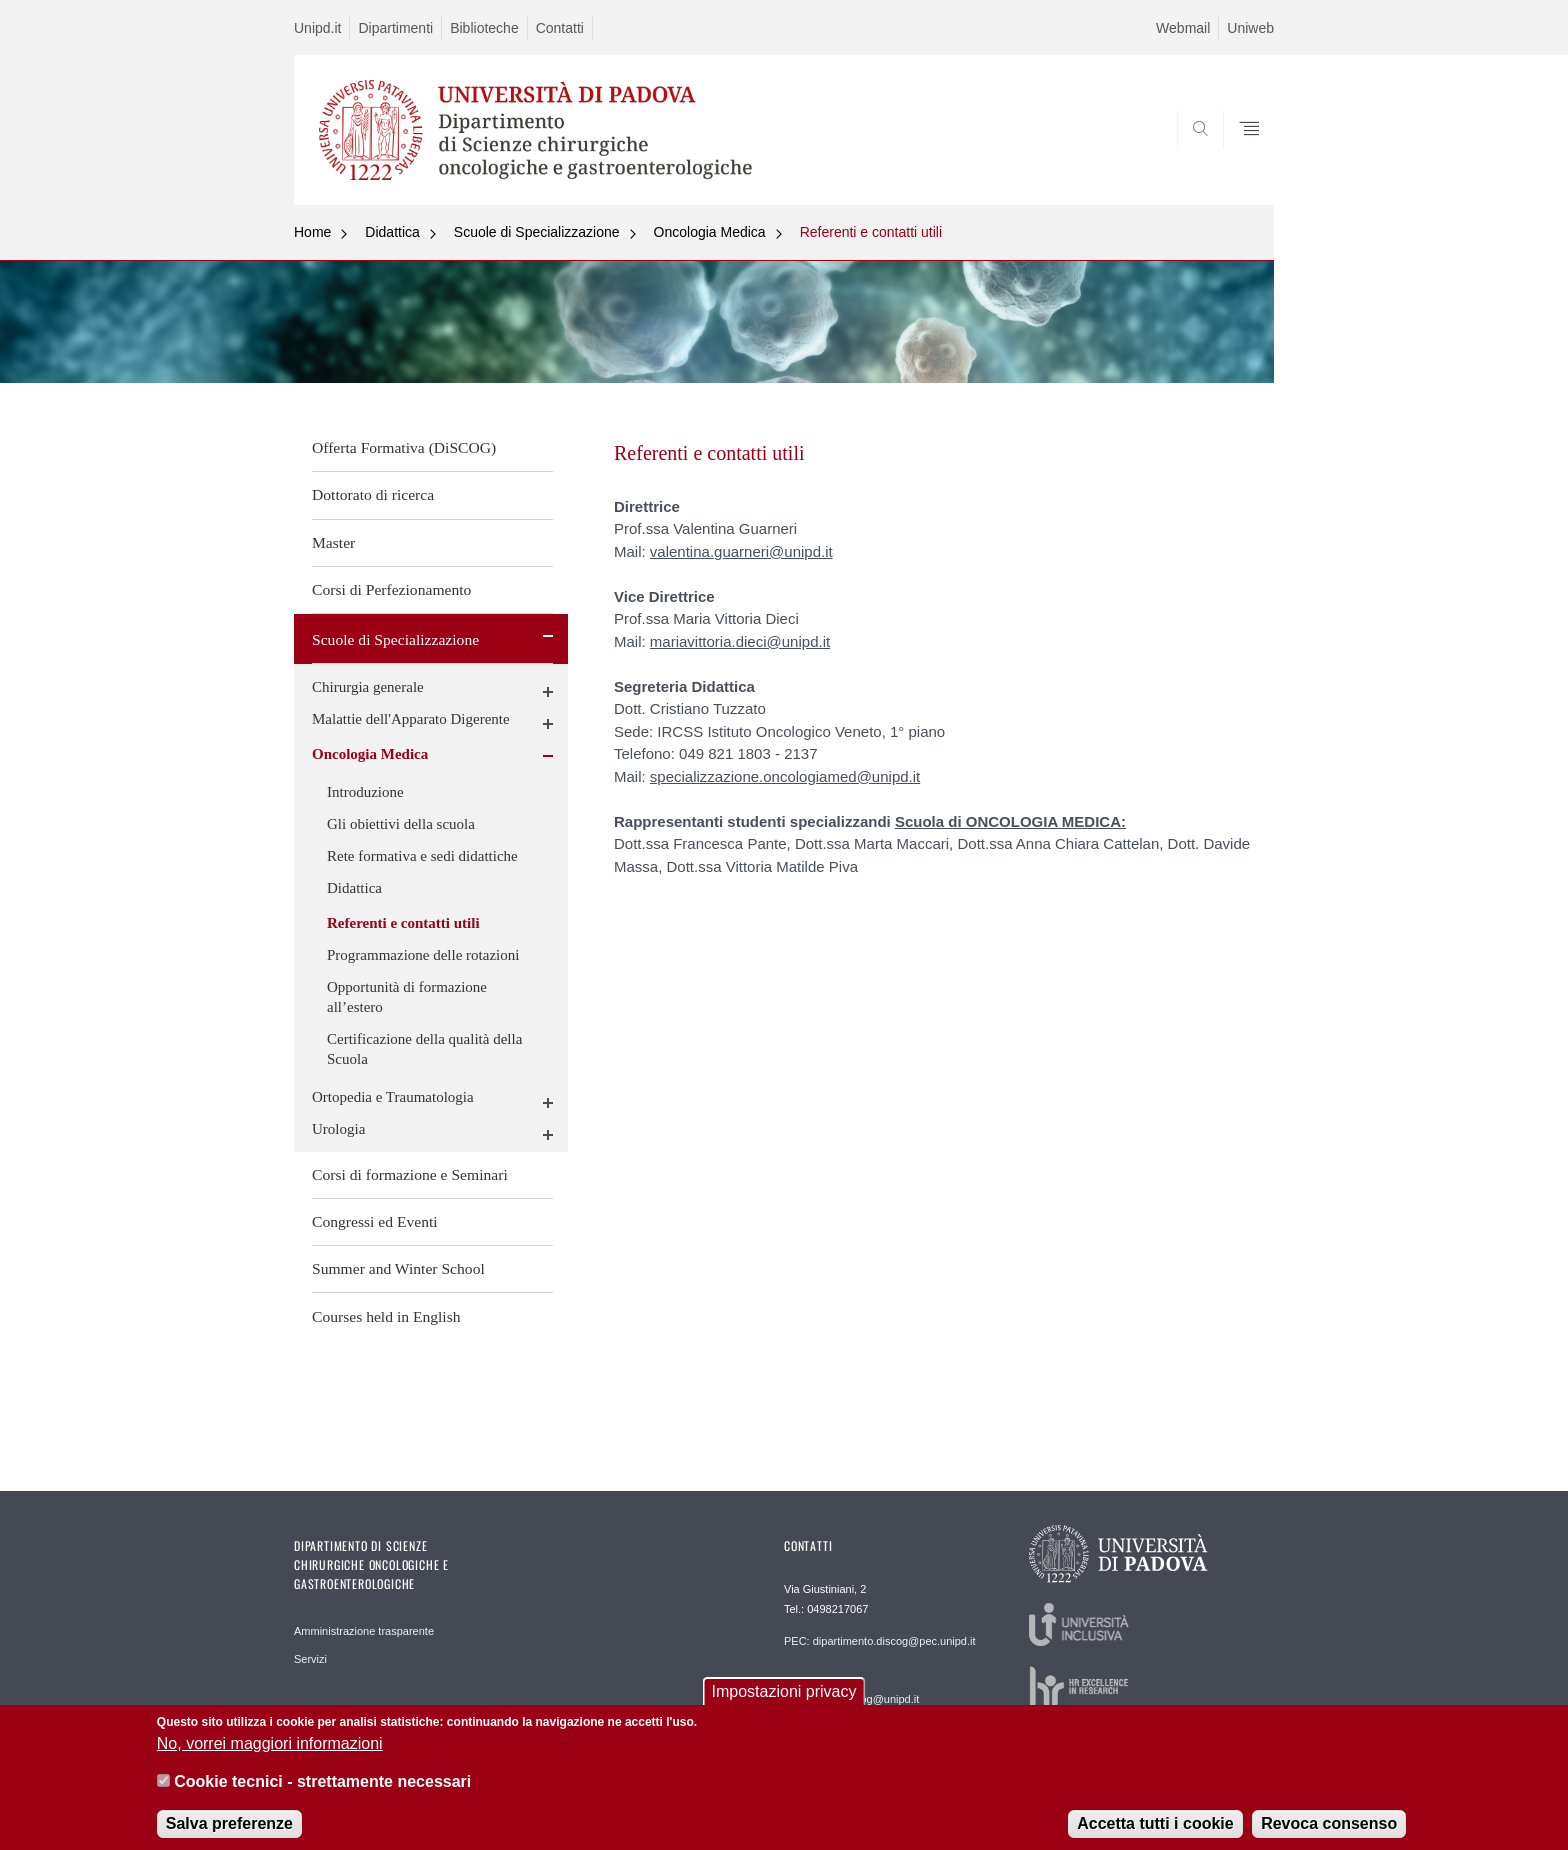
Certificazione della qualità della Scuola (424, 1049)
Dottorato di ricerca (373, 494)
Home (312, 232)
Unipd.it (317, 28)
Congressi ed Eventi (375, 1221)
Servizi (310, 1659)
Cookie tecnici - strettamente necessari (322, 1793)
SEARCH (1239, 157)
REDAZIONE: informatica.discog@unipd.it (851, 1692)
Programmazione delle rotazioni (423, 955)
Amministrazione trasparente (364, 1631)
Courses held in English (386, 1316)
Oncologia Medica (710, 232)
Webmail (1183, 28)
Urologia (338, 1129)
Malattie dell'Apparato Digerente (411, 719)
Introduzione (365, 792)
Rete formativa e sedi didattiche (422, 856)
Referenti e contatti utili (871, 232)
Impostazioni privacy (784, 1704)
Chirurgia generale (368, 687)
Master (333, 542)
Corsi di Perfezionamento (391, 589)
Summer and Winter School (398, 1268)
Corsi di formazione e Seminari (410, 1174)
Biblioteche (484, 28)
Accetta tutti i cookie (1155, 1835)
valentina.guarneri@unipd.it (741, 551)
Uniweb (1250, 28)
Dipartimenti (395, 28)
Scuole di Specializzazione (537, 232)
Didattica (392, 232)
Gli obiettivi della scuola (401, 824)
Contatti (560, 28)
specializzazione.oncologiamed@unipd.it (785, 776)
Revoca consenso (1329, 1835)
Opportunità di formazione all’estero (407, 997)
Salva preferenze (229, 1835)
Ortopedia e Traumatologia (393, 1097)
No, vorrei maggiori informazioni (270, 1755)
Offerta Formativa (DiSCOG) (404, 447)
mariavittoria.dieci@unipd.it (740, 641)
